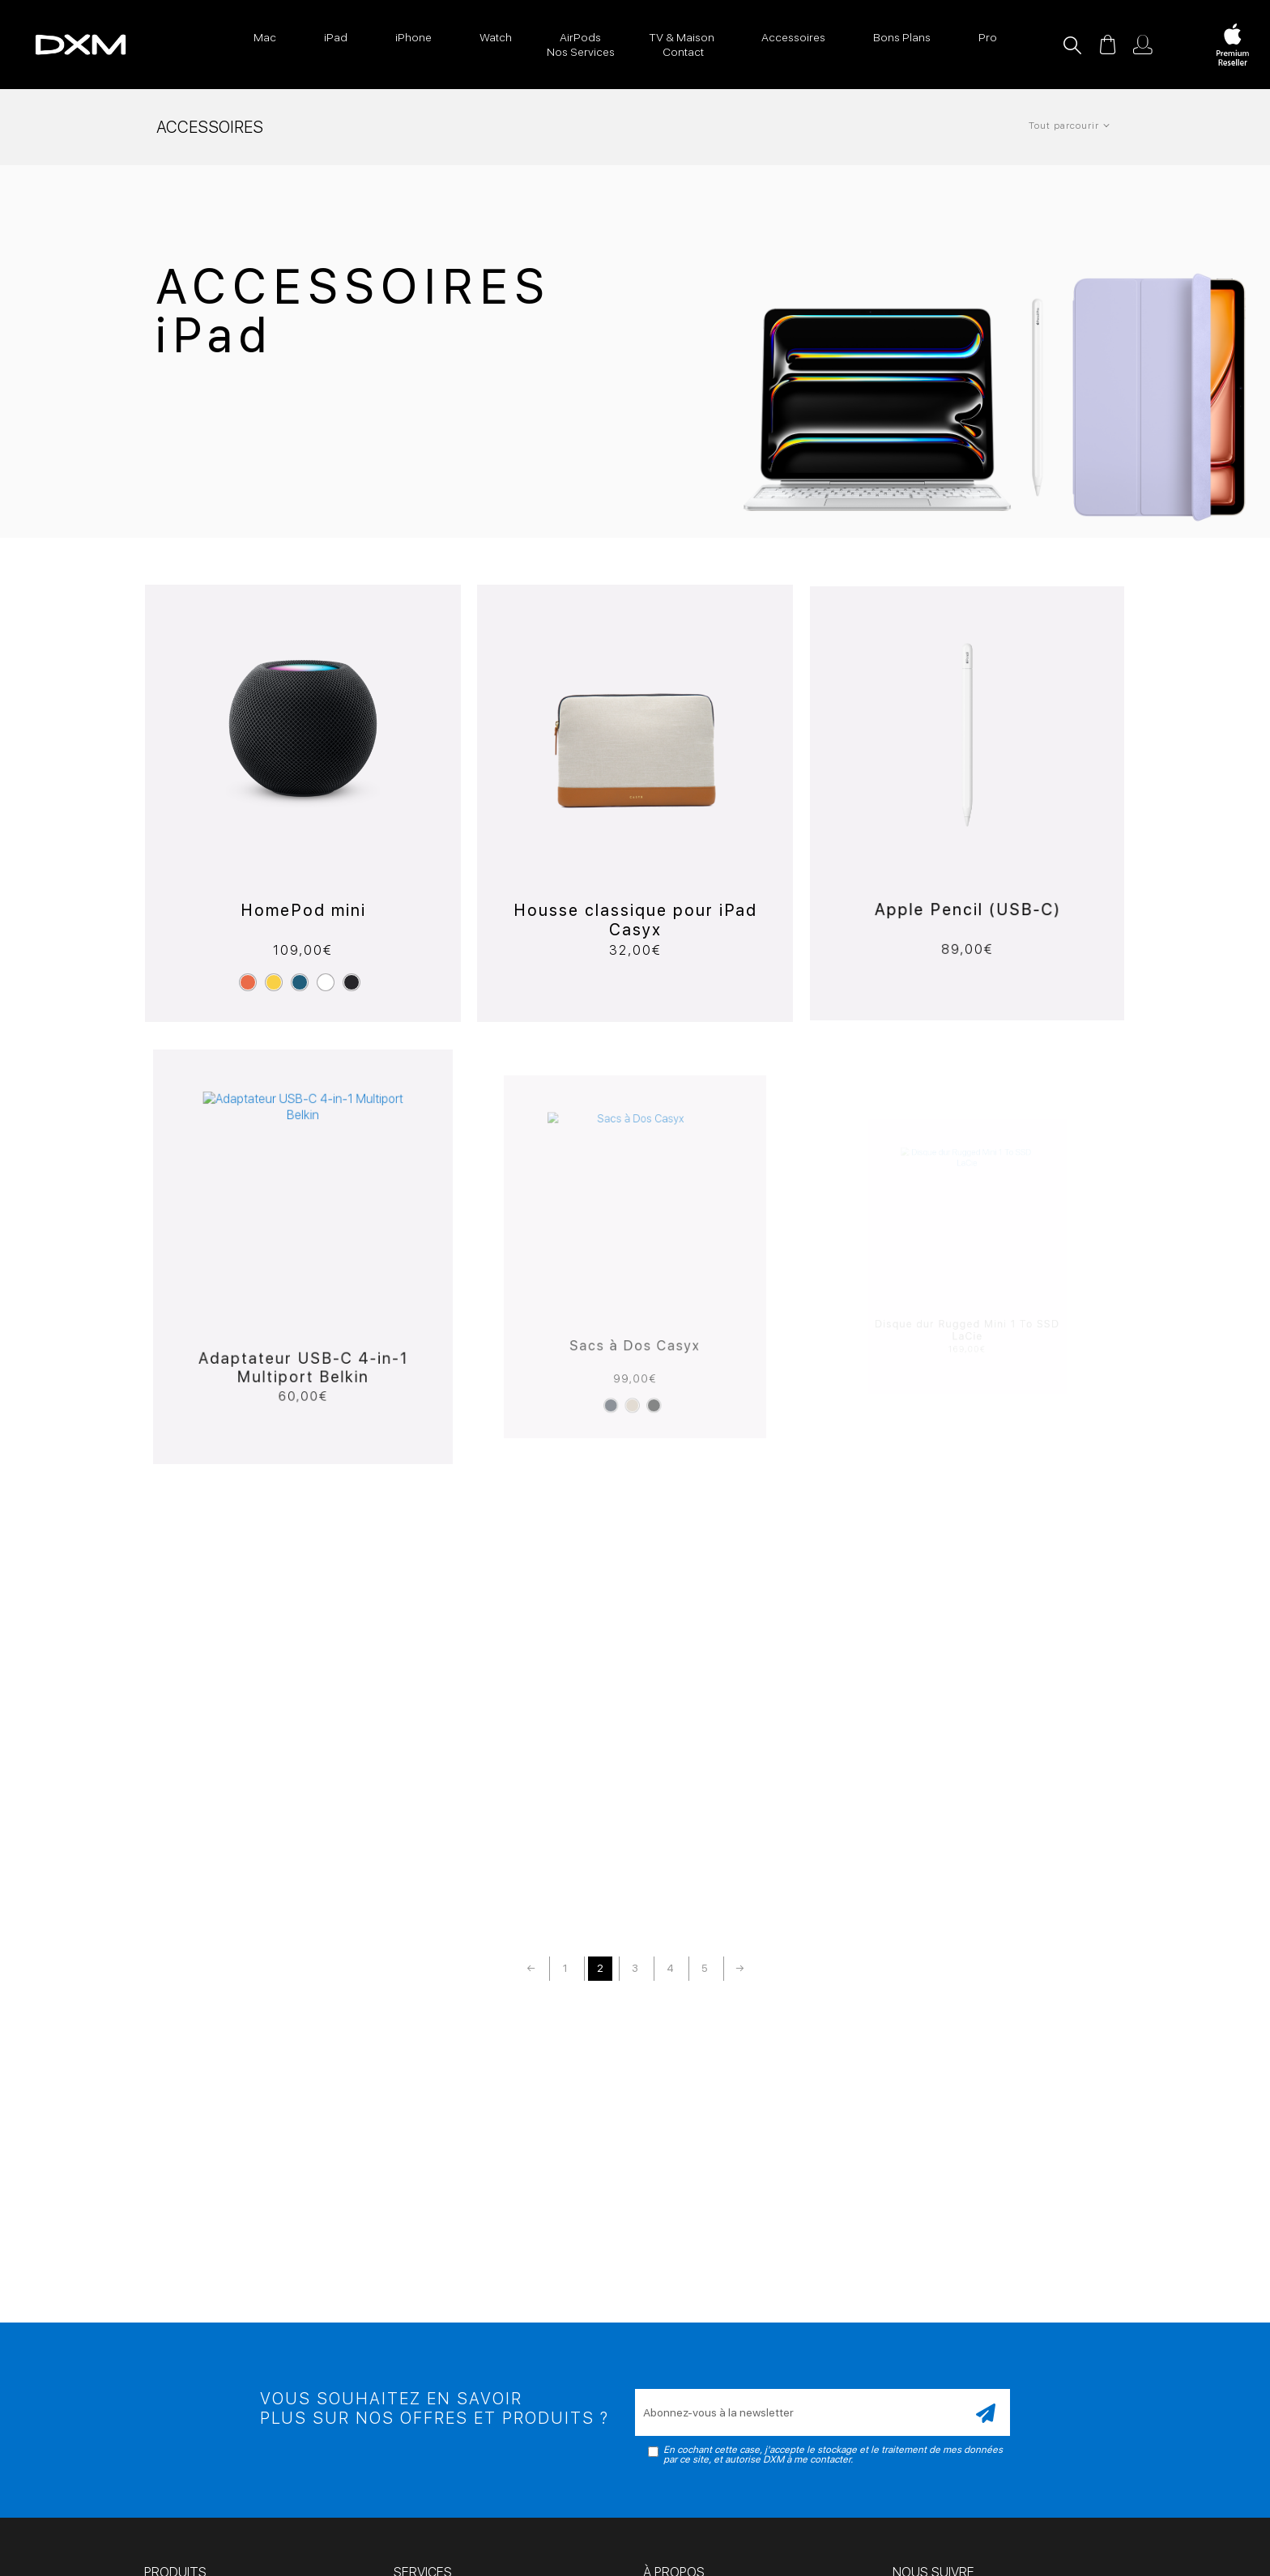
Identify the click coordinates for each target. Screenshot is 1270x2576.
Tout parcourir (1064, 125)
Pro (987, 37)
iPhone (413, 37)
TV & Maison (681, 37)
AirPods (580, 37)
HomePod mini (302, 905)
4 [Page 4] (670, 1968)
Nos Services (581, 51)
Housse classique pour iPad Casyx (635, 900)
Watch (495, 37)
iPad (335, 37)
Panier (1107, 44)
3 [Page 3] (635, 1968)
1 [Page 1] (565, 1968)
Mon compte (1143, 44)
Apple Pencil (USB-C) (967, 870)
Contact (683, 51)
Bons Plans (902, 37)
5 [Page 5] (704, 1968)
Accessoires (793, 37)
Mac (265, 37)
